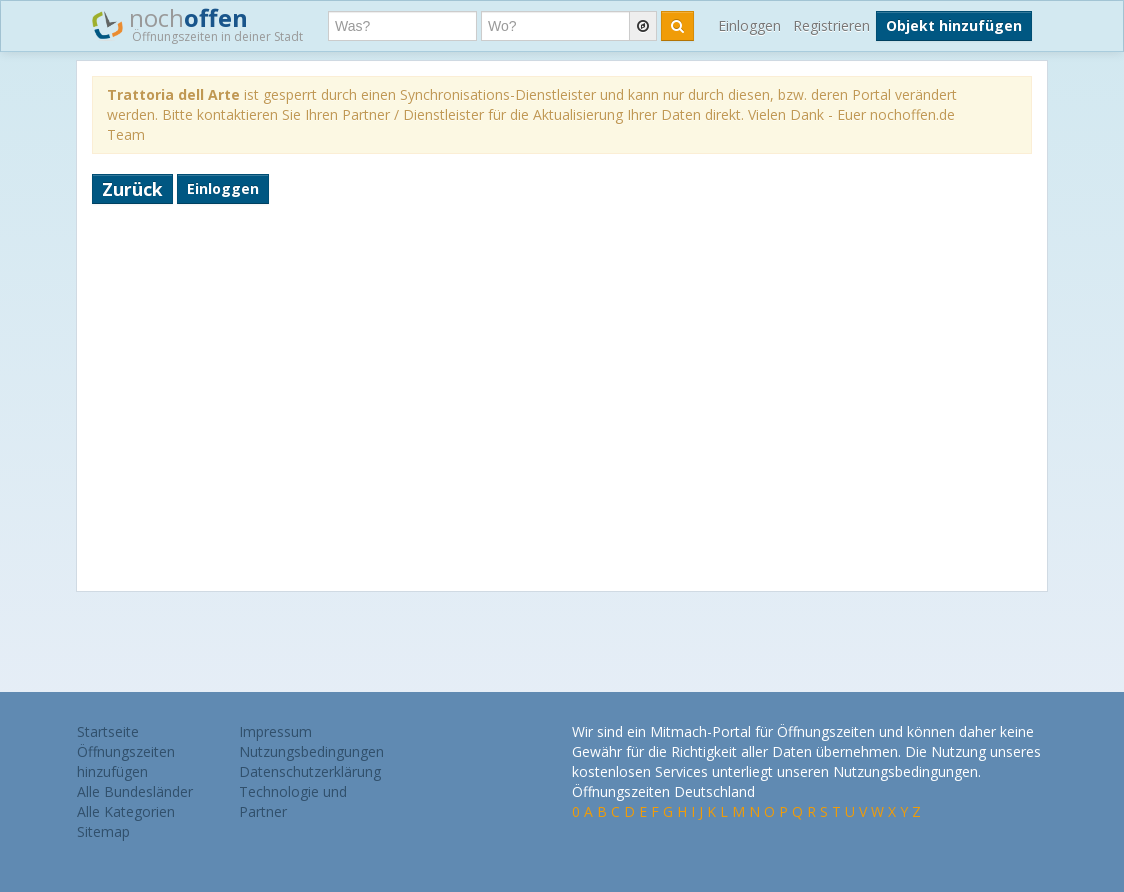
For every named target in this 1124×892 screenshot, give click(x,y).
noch (197, 24)
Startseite (108, 731)
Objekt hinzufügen (954, 25)
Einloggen (749, 25)
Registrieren (831, 25)
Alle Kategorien (126, 811)
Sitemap (103, 831)
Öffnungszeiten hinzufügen (126, 761)
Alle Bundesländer (135, 791)
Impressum (275, 731)
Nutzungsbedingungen (311, 751)
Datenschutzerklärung (310, 771)
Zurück (132, 189)
